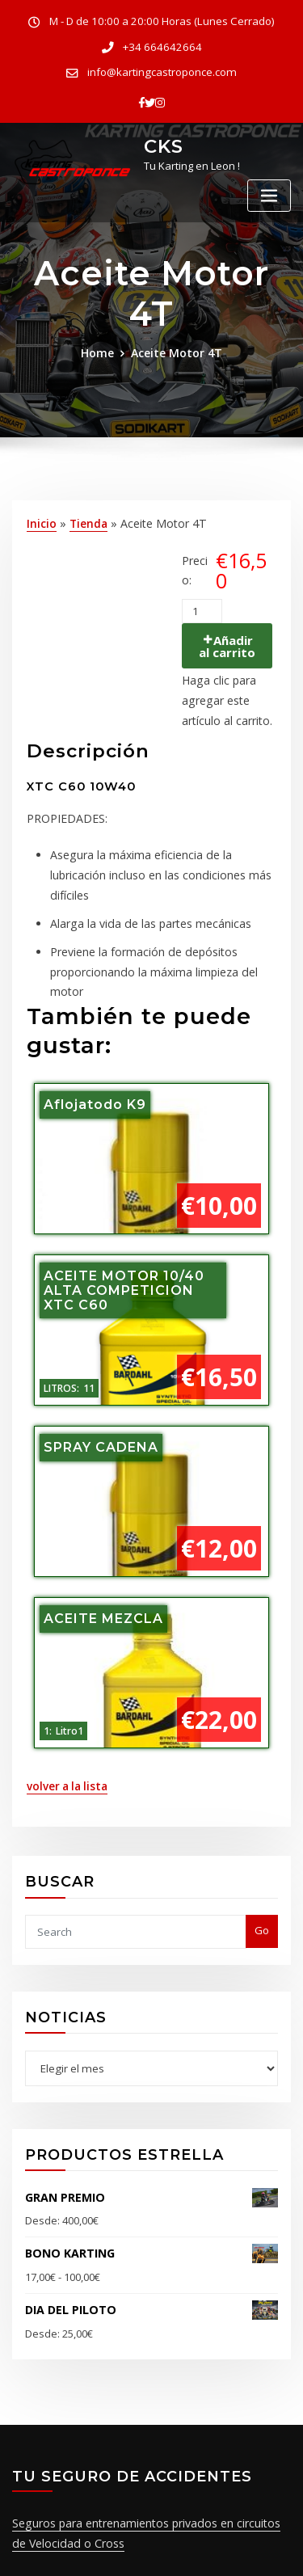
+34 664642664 (162, 45)
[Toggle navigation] (269, 187)
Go (262, 1865)
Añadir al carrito (228, 636)
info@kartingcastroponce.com (162, 68)
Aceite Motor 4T (175, 346)
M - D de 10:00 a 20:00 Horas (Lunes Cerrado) (162, 20)
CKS (161, 138)
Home (101, 346)
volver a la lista (64, 1725)
